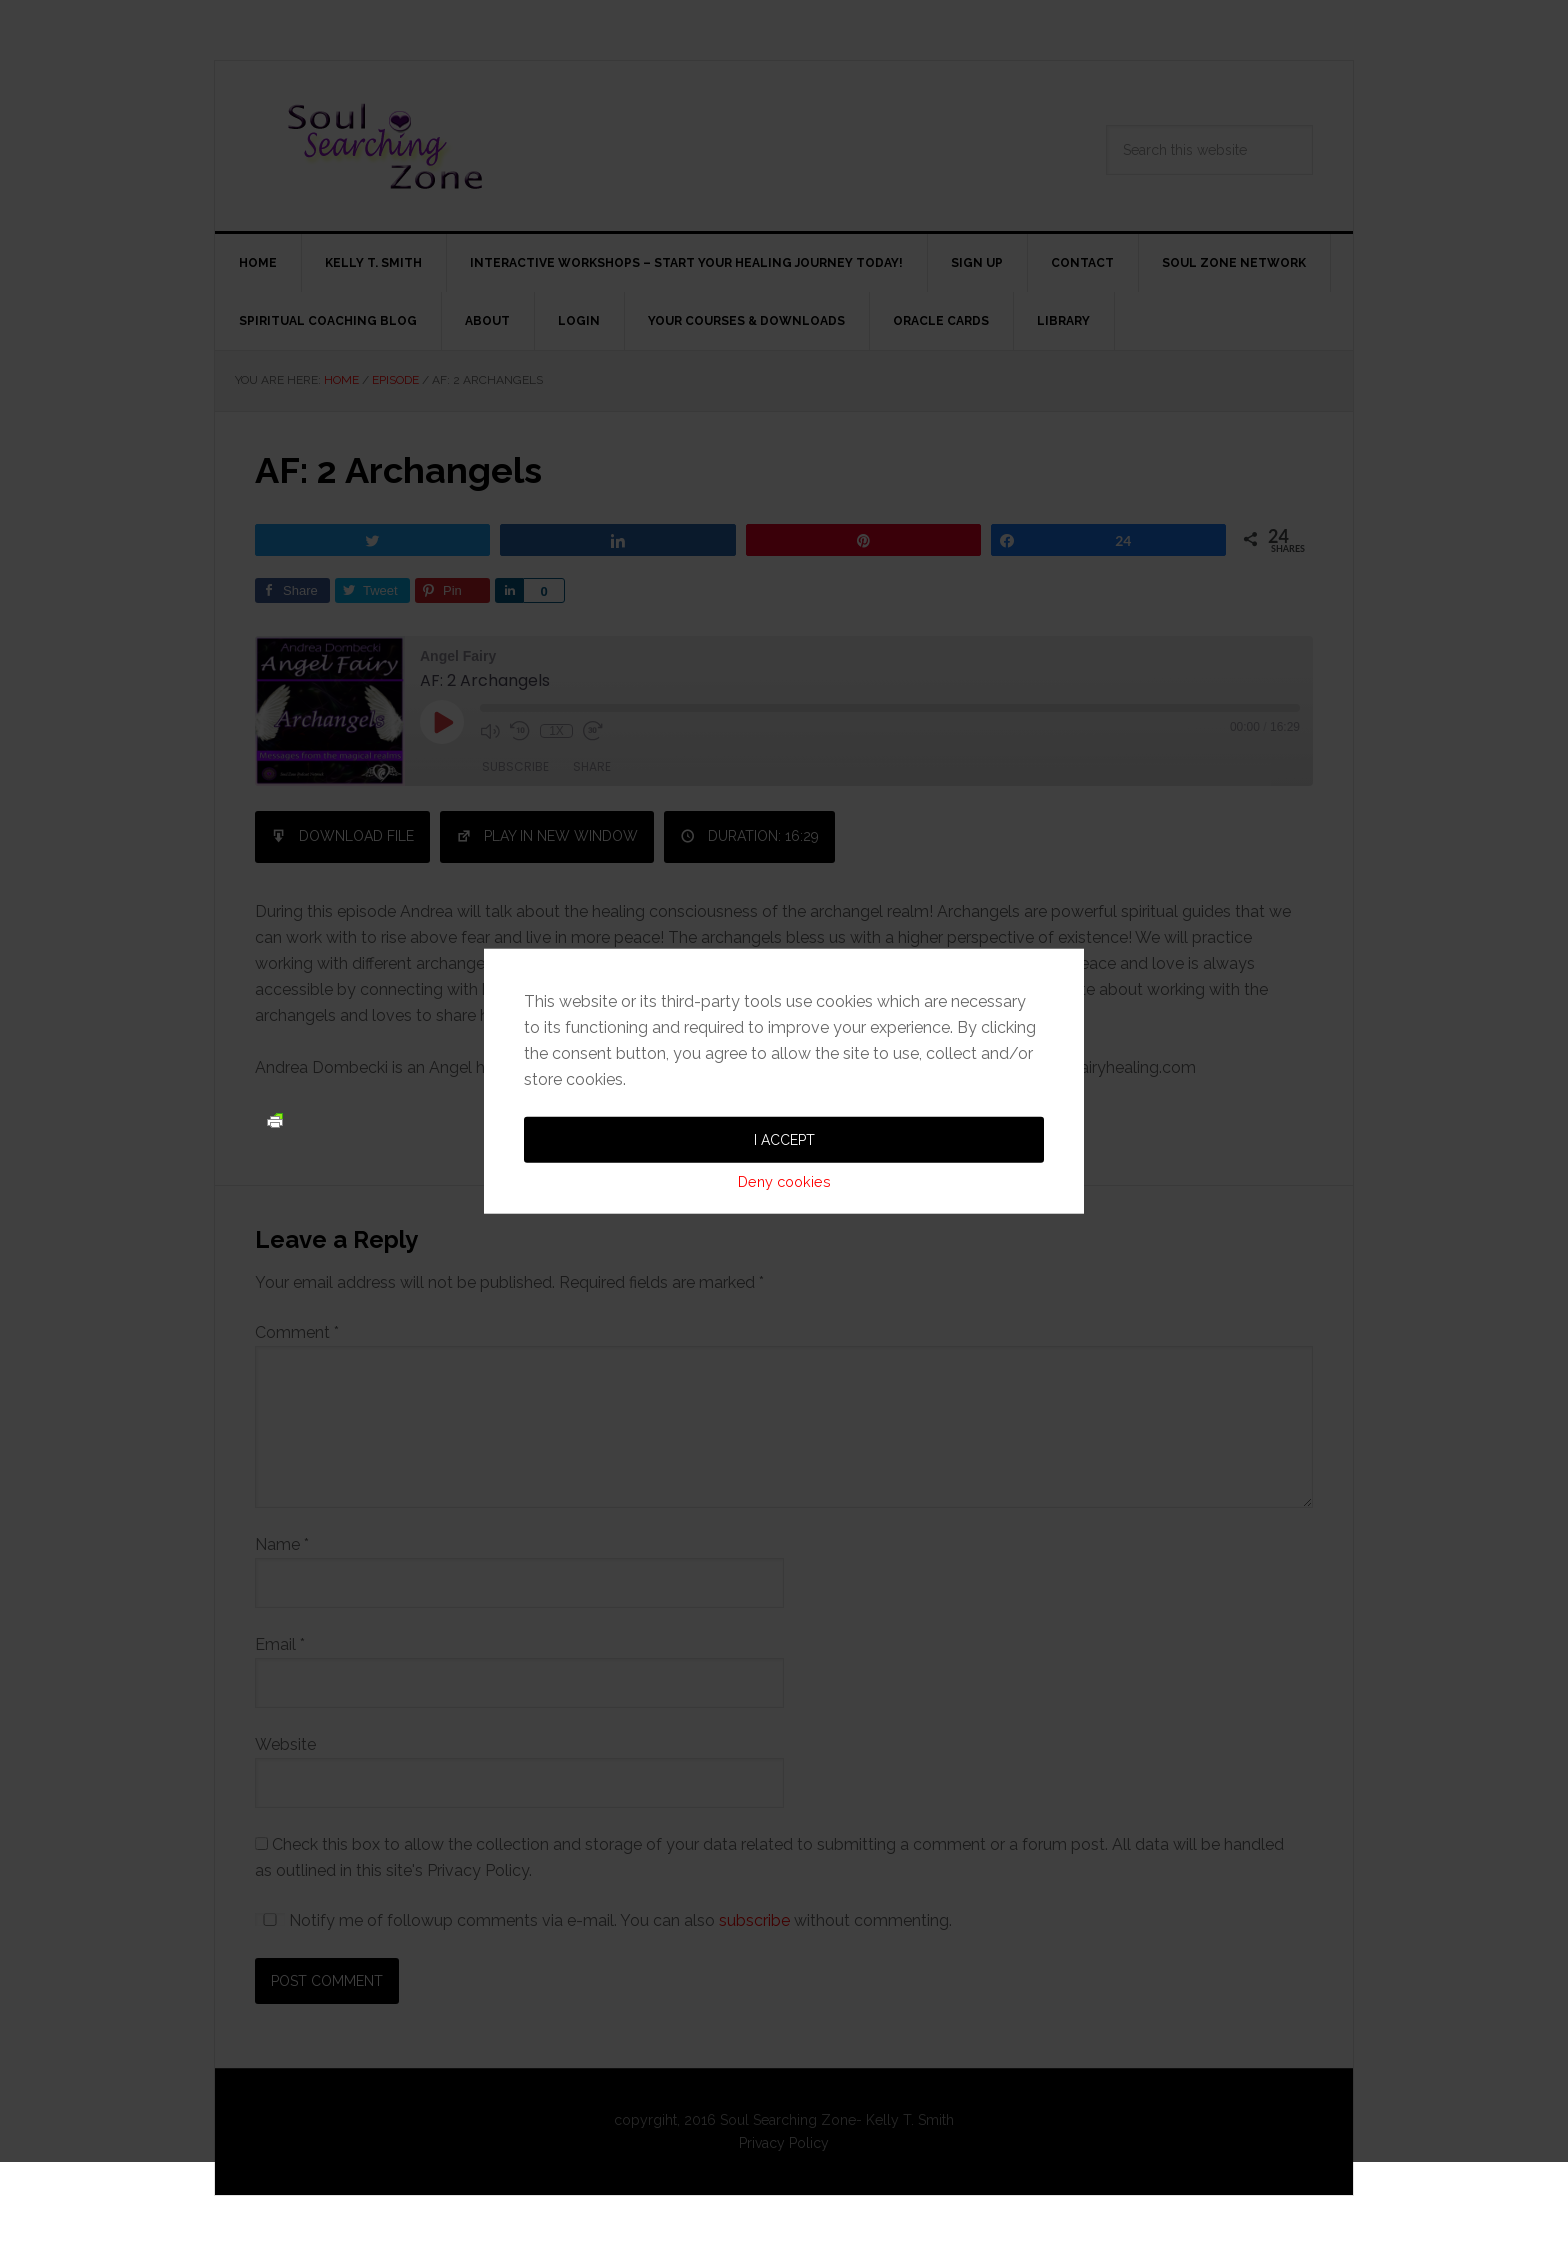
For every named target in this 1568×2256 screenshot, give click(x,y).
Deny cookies (784, 1100)
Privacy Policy (784, 2143)
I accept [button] (784, 1059)
